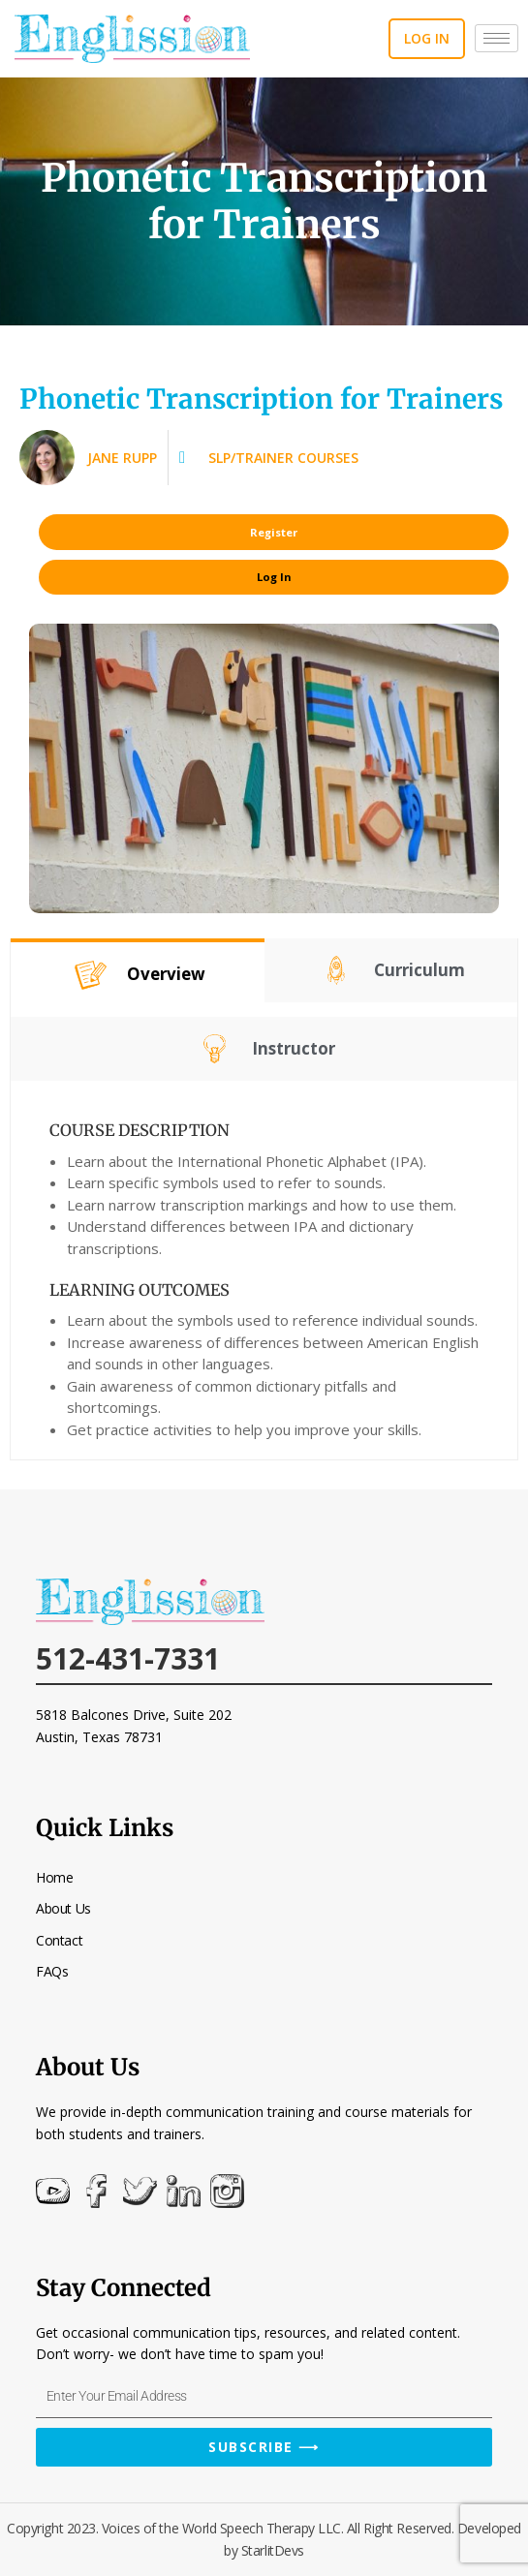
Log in (427, 38)
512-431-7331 (128, 1658)
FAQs (52, 1971)
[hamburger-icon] (496, 38)
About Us (63, 1908)
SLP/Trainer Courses (283, 457)
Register (273, 532)
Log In (274, 576)
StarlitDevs (272, 2550)
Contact (59, 1940)
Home (54, 1877)
